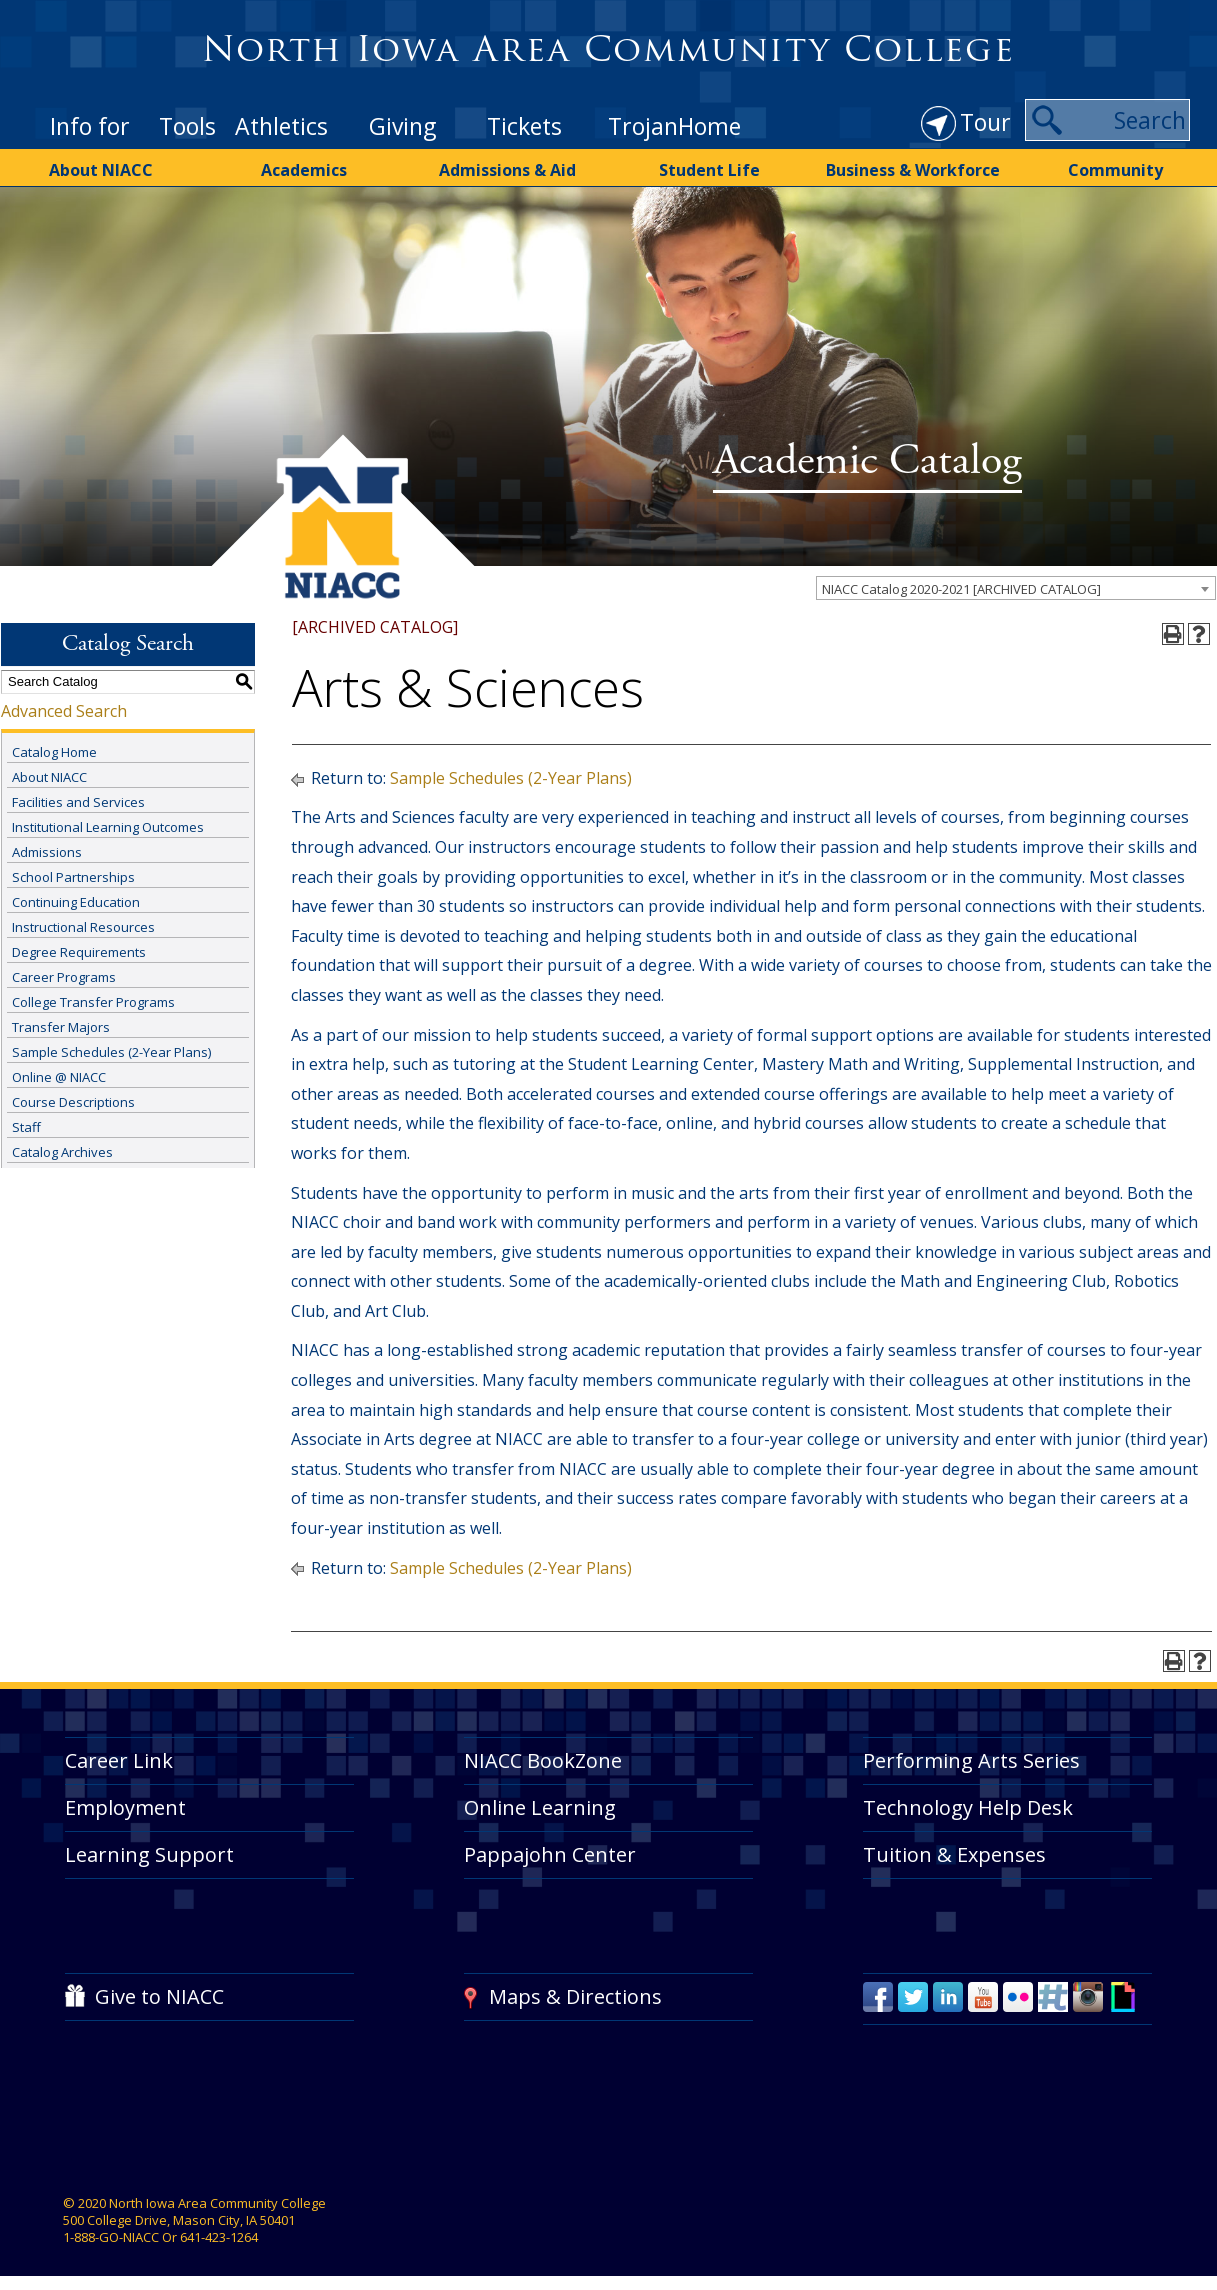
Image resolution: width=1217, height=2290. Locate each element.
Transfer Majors (61, 1027)
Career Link (119, 1760)
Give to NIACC (159, 1996)
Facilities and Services (78, 802)
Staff (26, 1127)
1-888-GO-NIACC (111, 2237)
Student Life (709, 170)
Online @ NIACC (59, 1077)
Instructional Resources (83, 927)
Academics (304, 170)
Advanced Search (64, 711)
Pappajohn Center (550, 1854)
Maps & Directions (575, 1996)
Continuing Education (76, 902)
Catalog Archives (62, 1152)
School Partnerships (73, 877)
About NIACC (101, 170)
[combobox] (1016, 588)
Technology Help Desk (968, 1807)
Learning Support (149, 1854)
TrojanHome (674, 126)
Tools (187, 126)
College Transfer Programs (93, 1002)
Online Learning (540, 1807)
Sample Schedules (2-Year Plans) (111, 1052)
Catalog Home (54, 752)
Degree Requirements (79, 952)
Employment (125, 1807)
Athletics (281, 126)
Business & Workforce (913, 170)
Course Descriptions (73, 1102)
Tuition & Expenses (954, 1854)
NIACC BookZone (543, 1760)
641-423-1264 (219, 2237)
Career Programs (64, 977)
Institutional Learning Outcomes (108, 827)
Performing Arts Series (971, 1760)
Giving (402, 126)
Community (1115, 170)
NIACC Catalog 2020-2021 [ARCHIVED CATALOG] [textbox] (961, 589)
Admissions (47, 852)
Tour (985, 122)
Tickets (524, 126)
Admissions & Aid (507, 170)
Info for (90, 126)
